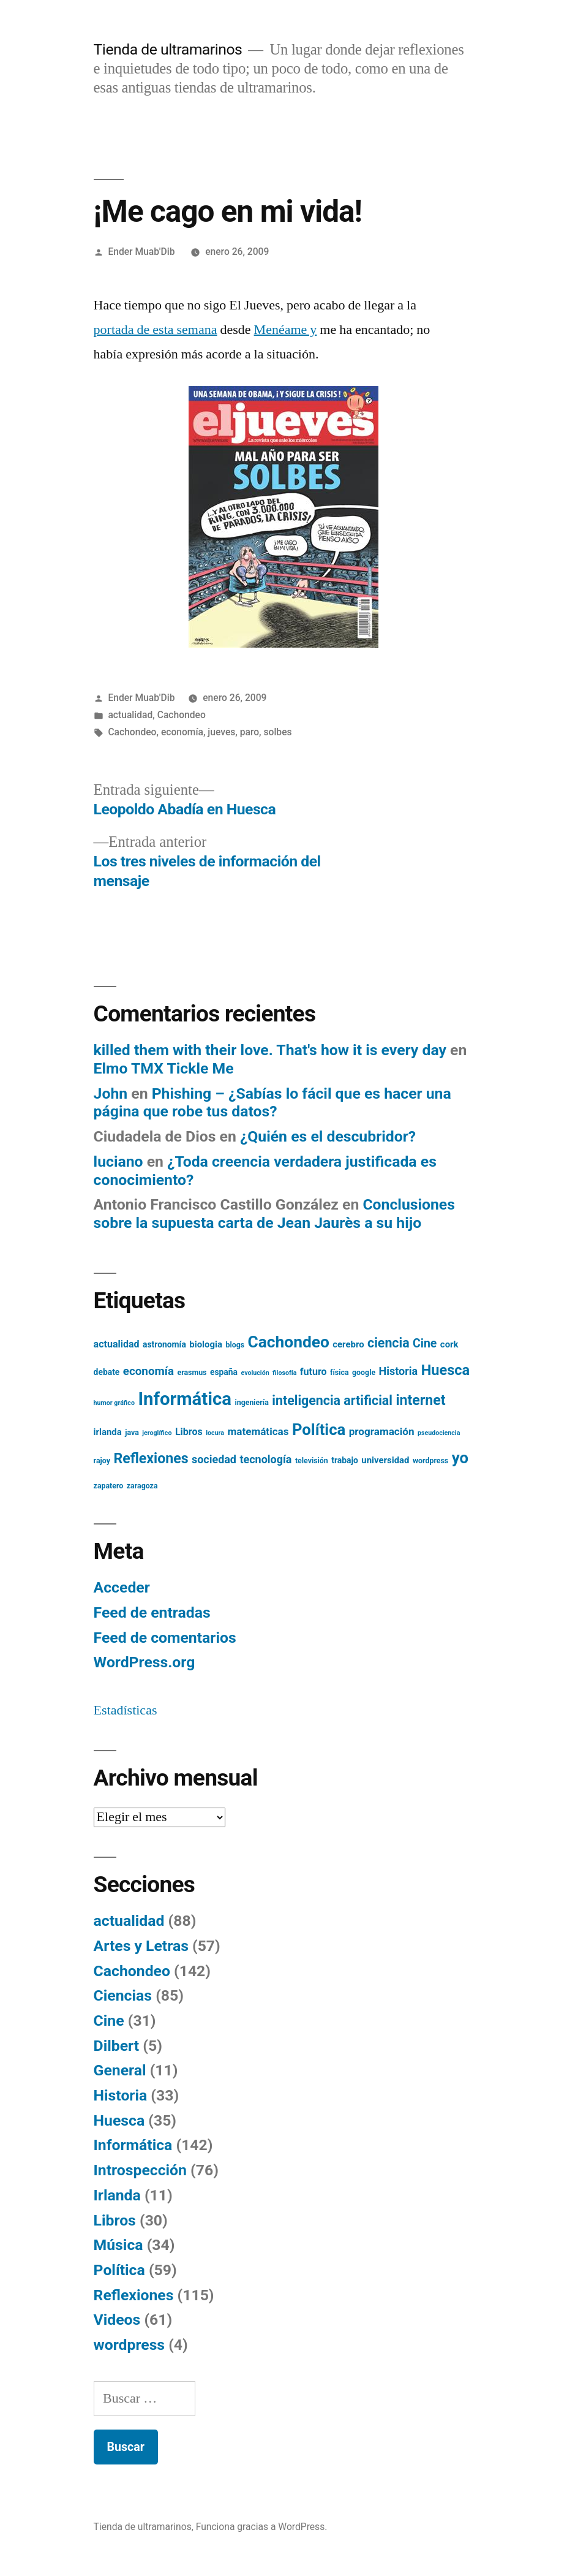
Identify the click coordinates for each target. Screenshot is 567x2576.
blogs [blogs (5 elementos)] (234, 1345)
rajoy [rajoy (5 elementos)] (102, 1461)
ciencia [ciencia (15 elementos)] (388, 1343)
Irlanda (117, 2195)
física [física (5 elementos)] (339, 1372)
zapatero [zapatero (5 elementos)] (109, 1486)
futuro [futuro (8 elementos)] (313, 1371)
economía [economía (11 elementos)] (148, 1371)
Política (119, 2270)
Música (118, 2245)
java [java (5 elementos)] (132, 1432)
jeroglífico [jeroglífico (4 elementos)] (156, 1433)
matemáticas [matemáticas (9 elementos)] (257, 1431)
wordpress (129, 2345)
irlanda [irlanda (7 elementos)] (108, 1432)
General (120, 2070)
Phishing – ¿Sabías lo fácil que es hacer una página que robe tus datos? (272, 1103)
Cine (109, 2020)
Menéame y (285, 329)
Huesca (119, 2120)
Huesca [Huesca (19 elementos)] (445, 1370)
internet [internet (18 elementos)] (420, 1400)
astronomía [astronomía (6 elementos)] (164, 1344)
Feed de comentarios (165, 1637)
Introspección (140, 2170)
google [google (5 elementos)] (363, 1372)
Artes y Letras (141, 1946)
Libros (115, 2220)
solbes (277, 732)
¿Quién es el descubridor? (328, 1136)
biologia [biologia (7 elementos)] (205, 1344)
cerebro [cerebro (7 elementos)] (348, 1344)
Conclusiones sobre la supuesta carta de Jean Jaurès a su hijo (274, 1213)
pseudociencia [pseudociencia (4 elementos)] (439, 1433)
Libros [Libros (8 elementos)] (189, 1432)
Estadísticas (125, 1710)
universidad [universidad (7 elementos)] (385, 1460)
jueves (221, 732)
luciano (118, 1161)
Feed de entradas (152, 1612)
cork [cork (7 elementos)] (449, 1344)
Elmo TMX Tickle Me (164, 1068)
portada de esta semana (155, 329)
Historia (121, 2095)
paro (249, 732)
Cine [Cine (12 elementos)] (425, 1343)
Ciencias (123, 1995)
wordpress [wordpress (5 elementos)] (430, 1461)
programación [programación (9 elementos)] (382, 1431)
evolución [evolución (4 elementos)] (255, 1373)
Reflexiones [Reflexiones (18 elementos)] (150, 1458)
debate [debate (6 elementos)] (107, 1372)
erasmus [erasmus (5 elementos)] (191, 1372)
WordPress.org (144, 1662)
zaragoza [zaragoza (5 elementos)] (142, 1486)
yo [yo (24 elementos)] (460, 1458)
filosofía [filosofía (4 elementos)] (284, 1373)
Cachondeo (181, 715)
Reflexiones (134, 2295)
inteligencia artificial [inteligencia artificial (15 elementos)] (332, 1400)
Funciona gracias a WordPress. (262, 2526)
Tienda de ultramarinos (168, 49)
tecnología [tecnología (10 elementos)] (265, 1459)
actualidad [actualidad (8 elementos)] (117, 1344)
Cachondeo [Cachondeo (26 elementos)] (288, 1342)
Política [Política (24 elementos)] (318, 1429)
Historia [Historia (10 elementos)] (398, 1371)
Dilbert (117, 2046)
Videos (117, 2319)
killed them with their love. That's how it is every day (270, 1050)
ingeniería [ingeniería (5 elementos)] (251, 1402)
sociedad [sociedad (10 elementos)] (214, 1459)
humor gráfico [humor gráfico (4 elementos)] (114, 1403)
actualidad (130, 715)
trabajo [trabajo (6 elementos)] (344, 1460)
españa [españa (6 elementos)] (224, 1372)
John (111, 1093)
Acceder (122, 1587)
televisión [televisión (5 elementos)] (311, 1461)
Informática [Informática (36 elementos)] (184, 1398)
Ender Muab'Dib (141, 251)
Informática (133, 2145)
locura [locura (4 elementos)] (215, 1433)
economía (182, 732)
